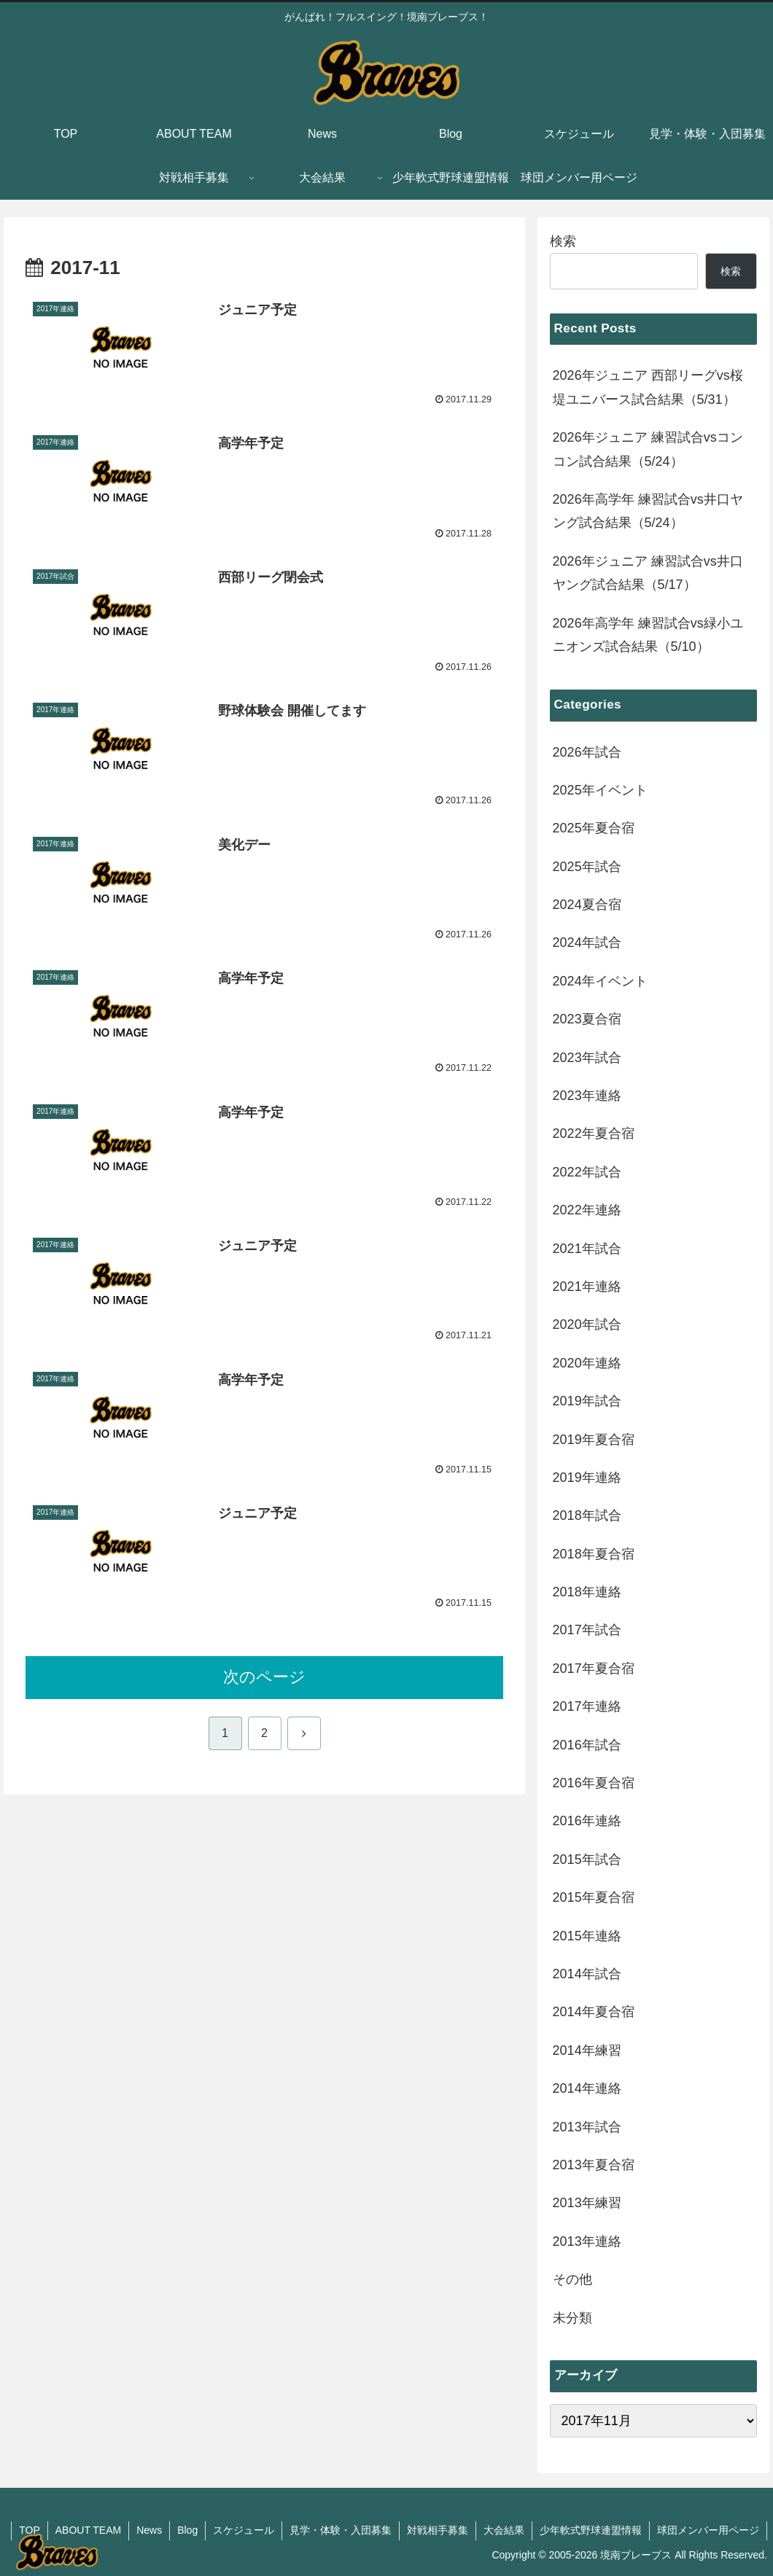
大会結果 (503, 2530)
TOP (29, 2530)
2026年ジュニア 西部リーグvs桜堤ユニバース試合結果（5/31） (648, 387)
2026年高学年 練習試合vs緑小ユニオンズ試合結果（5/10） (648, 635)
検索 (563, 241)
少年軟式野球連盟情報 (591, 2530)
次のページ (264, 1677)
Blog (187, 2530)
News (149, 2530)
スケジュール (243, 2530)
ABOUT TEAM (88, 2530)
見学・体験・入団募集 (341, 2530)
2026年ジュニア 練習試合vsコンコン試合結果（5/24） (648, 449)
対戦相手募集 (437, 2530)
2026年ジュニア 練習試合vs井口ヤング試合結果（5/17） (648, 573)
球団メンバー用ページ (708, 2530)
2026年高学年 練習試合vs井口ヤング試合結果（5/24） (648, 511)
